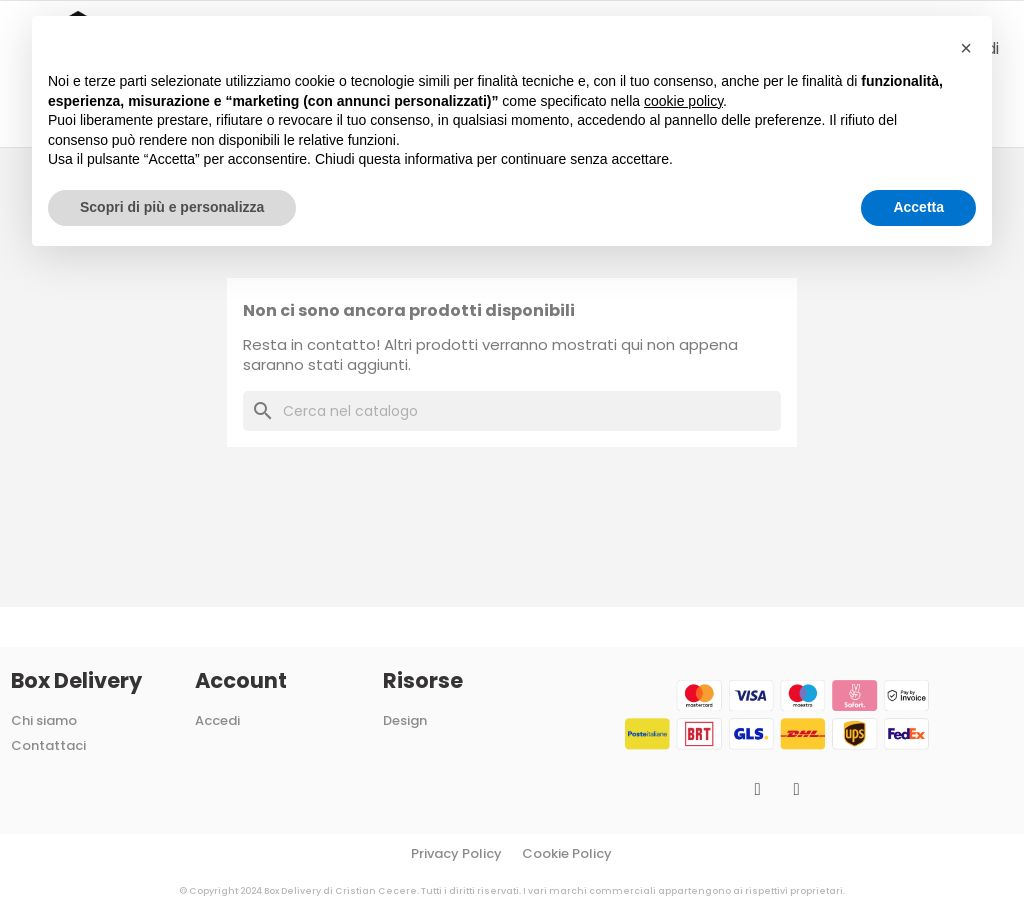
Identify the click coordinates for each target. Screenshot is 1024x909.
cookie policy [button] (683, 101)
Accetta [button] (918, 207)
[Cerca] (512, 411)
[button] (966, 48)
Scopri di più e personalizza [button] (172, 207)
